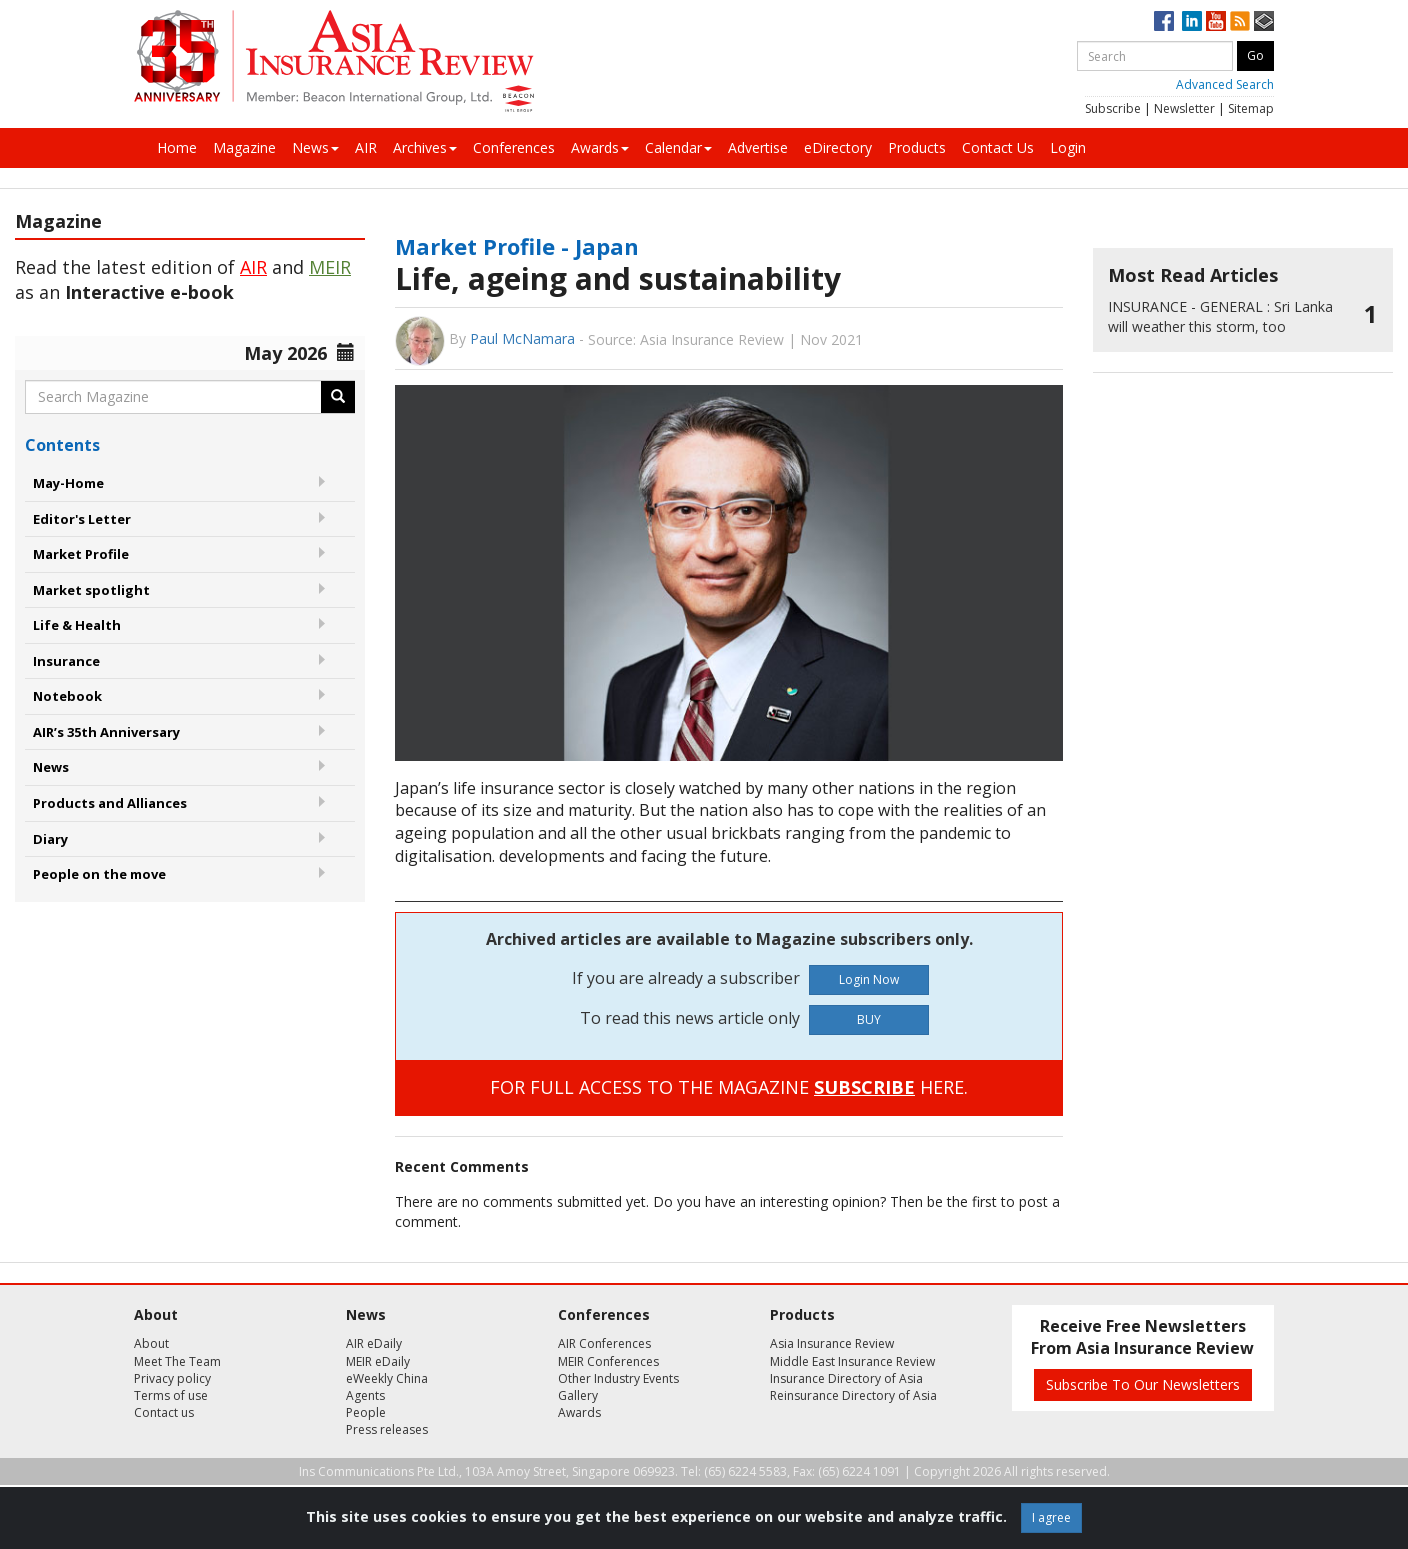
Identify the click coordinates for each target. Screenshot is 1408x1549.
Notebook (67, 696)
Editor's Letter (82, 519)
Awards (600, 147)
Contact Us (998, 147)
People (366, 1412)
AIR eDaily (374, 1343)
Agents (365, 1395)
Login (1068, 147)
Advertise (758, 147)
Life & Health (77, 625)
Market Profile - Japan (517, 246)
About (151, 1343)
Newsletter (1184, 108)
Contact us (164, 1412)
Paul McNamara (522, 338)
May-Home (68, 483)
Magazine (244, 147)
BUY (869, 1019)
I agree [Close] (1051, 1517)
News (315, 147)
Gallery (578, 1395)
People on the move (99, 874)
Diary (50, 839)
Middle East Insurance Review (852, 1361)
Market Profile (81, 554)
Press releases (387, 1429)
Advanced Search (1225, 84)
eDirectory (838, 147)
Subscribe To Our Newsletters (1143, 1384)
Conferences (514, 147)
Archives (425, 147)
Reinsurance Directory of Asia (853, 1395)
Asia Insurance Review (832, 1343)
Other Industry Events (618, 1378)
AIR (366, 147)
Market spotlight (91, 590)
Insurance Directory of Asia (846, 1378)
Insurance (66, 661)
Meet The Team (177, 1361)
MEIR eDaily (378, 1361)
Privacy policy (172, 1378)
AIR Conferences (604, 1343)
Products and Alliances (110, 803)
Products (917, 147)
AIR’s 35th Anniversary (106, 732)
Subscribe (1113, 108)
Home (177, 147)
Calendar (678, 147)
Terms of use (171, 1395)
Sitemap (1251, 108)
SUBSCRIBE (864, 1087)
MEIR (330, 267)
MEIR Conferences (608, 1361)
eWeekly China (387, 1378)
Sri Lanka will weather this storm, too (1220, 316)
